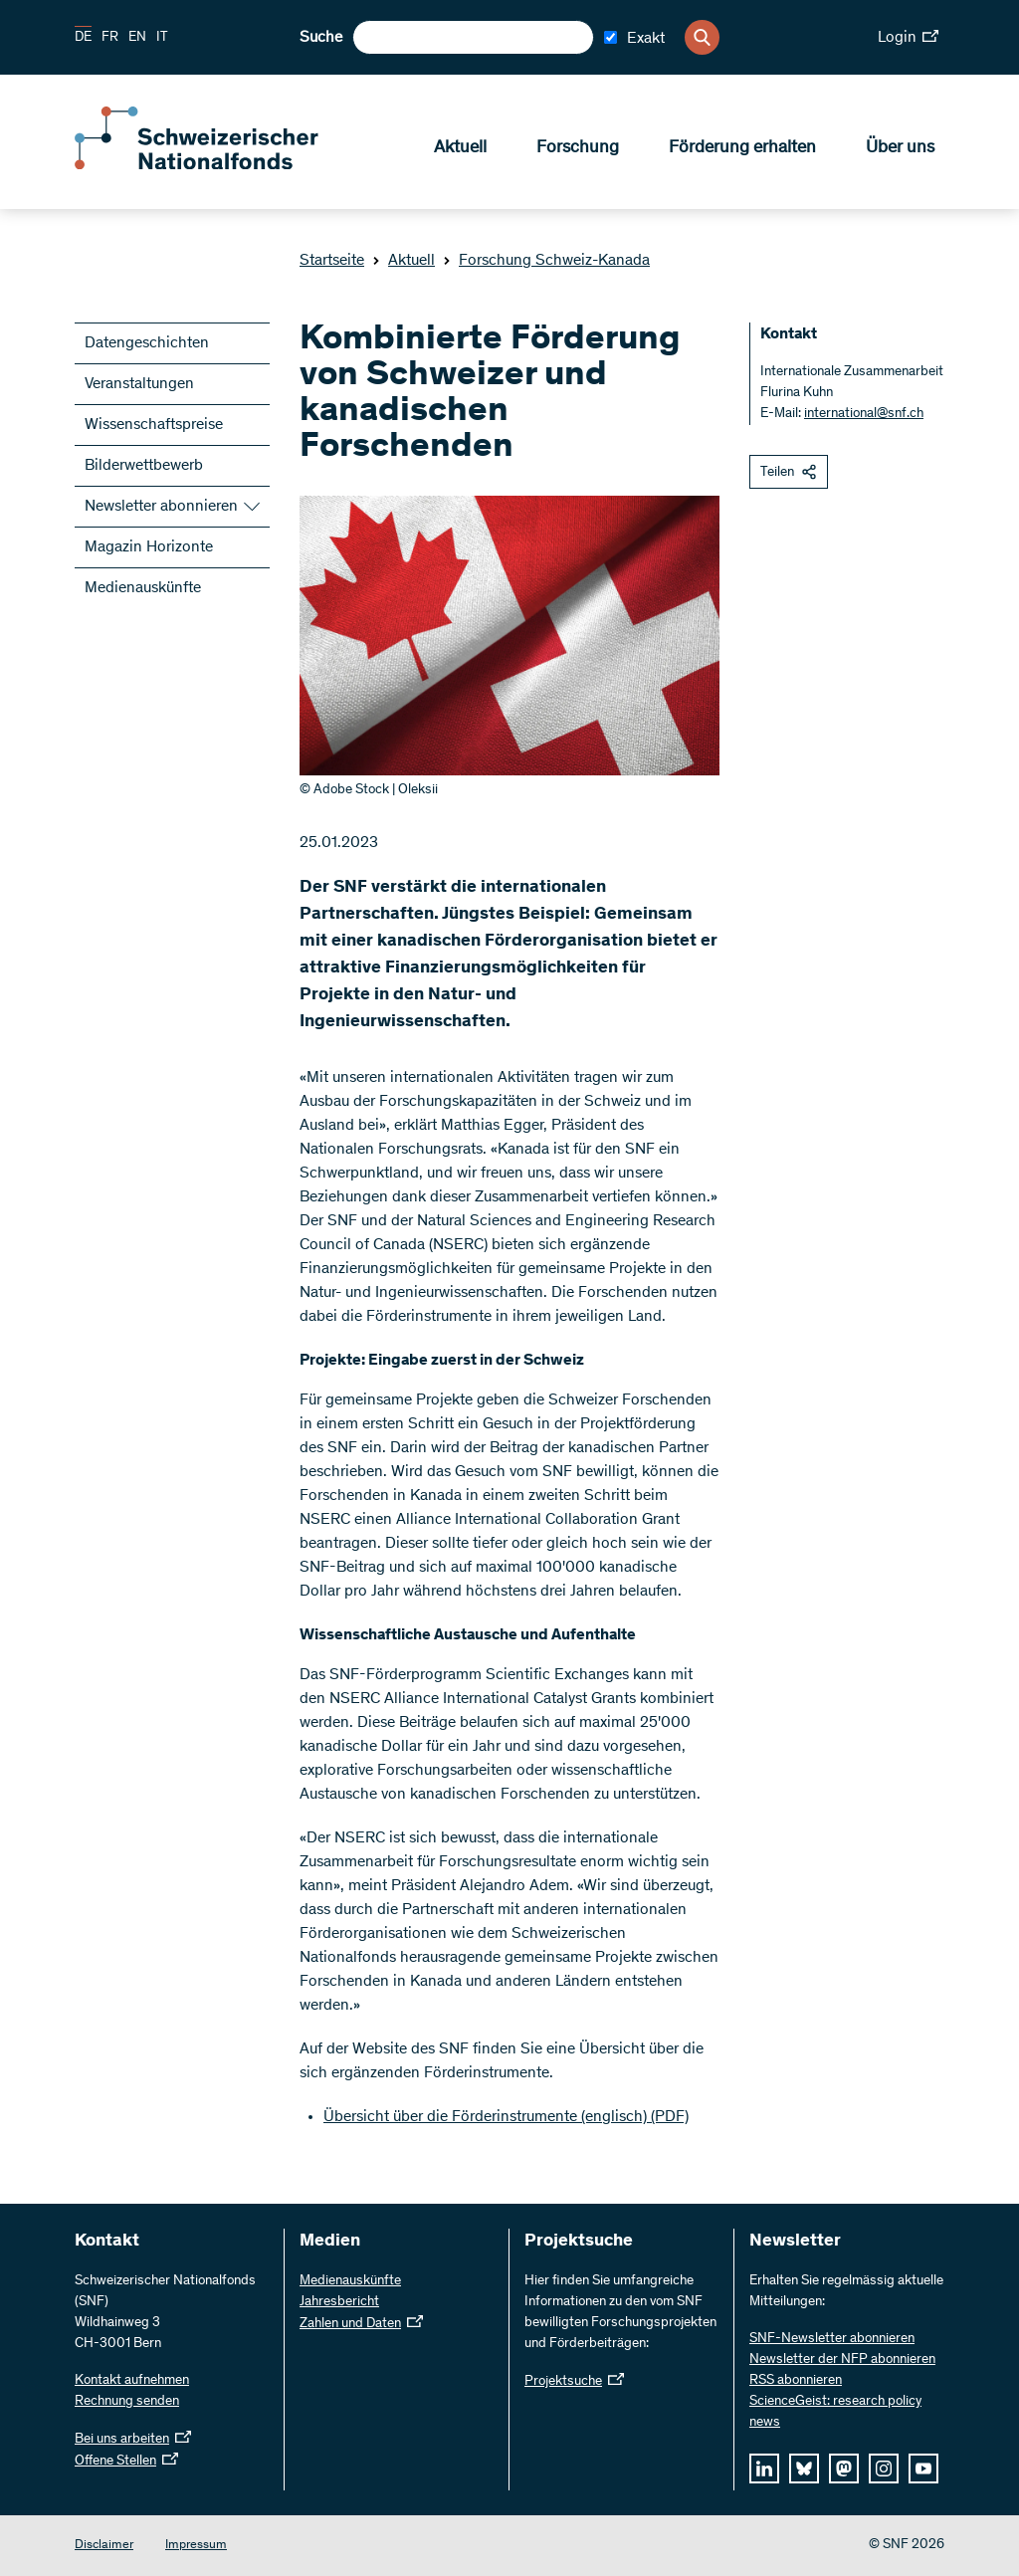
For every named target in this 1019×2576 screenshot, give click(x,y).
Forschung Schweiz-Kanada (546, 261)
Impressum (196, 2545)
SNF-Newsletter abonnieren (832, 2339)
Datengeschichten (147, 343)
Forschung (577, 150)
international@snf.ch (863, 414)
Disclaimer (104, 2545)
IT (162, 38)
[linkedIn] (764, 2468)
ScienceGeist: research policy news (835, 2412)
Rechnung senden (127, 2402)
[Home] (219, 167)
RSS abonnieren (795, 2381)
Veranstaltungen (139, 384)
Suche (321, 38)
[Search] (702, 37)
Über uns (900, 150)
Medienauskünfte (143, 588)
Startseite (332, 261)
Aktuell (460, 150)
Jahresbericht (339, 2302)
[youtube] (923, 2468)
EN (137, 38)
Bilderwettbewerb (144, 466)
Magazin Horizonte (149, 547)
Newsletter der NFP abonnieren (842, 2360)
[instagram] (884, 2468)
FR (110, 38)
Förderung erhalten (742, 150)
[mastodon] (844, 2468)
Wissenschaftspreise (154, 425)
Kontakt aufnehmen (132, 2381)
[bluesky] (804, 2468)
